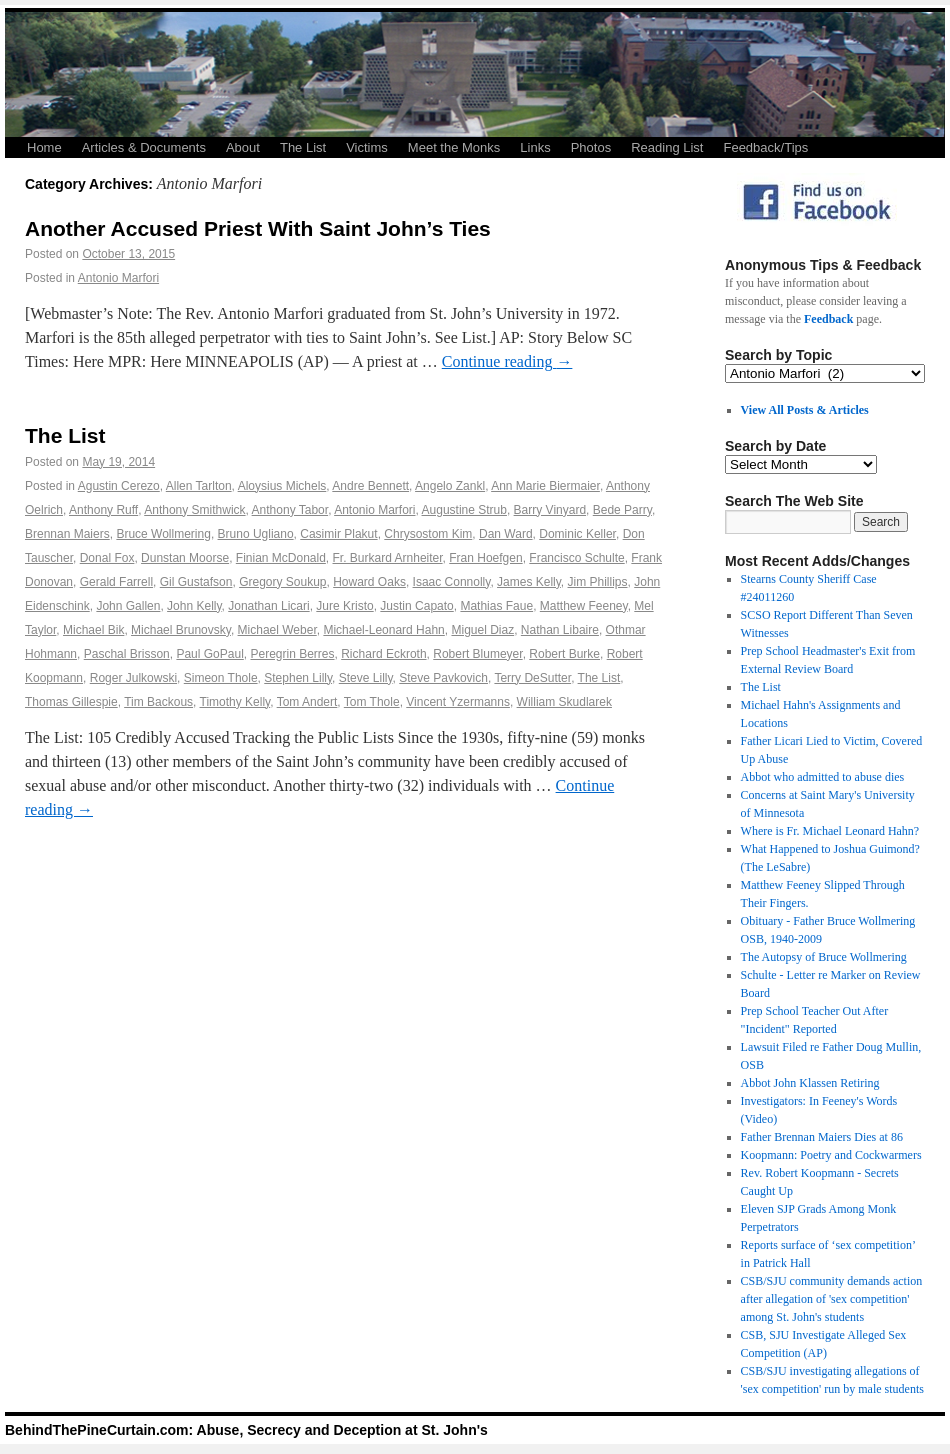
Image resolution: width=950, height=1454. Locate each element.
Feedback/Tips (765, 147)
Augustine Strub (464, 510)
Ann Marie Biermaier (545, 486)
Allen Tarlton (199, 486)
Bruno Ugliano (256, 534)
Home (44, 147)
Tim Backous (158, 702)
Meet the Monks (454, 147)
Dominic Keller (577, 534)
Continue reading (507, 361)
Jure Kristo (344, 606)
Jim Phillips (598, 582)
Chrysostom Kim (428, 534)
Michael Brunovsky (181, 630)
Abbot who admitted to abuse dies (823, 777)
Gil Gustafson (196, 582)
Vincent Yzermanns (458, 702)
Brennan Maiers (67, 534)
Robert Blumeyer (477, 654)
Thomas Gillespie (71, 702)
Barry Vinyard (550, 510)
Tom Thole (372, 702)
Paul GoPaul (209, 654)
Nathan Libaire (560, 630)
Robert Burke (564, 654)
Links (535, 147)
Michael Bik (93, 630)
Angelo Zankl (450, 486)
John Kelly (194, 606)
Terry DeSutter (532, 678)
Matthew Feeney (584, 606)
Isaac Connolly (452, 582)
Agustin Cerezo (119, 486)
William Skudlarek (564, 702)
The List (303, 147)
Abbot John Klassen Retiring (810, 1083)
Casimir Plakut (338, 534)
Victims (367, 147)
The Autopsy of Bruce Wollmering (824, 957)
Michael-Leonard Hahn (383, 630)
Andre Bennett (370, 486)
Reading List (667, 147)
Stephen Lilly (298, 678)
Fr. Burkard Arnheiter (388, 558)
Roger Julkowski (133, 678)
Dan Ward (506, 534)
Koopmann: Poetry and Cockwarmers (831, 1155)
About (243, 147)
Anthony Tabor (290, 510)
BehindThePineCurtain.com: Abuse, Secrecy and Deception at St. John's (246, 1430)
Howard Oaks (369, 582)
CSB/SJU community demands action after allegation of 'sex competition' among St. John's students (832, 1299)
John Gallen (128, 606)
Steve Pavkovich (443, 678)
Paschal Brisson (127, 654)
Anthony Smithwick (194, 510)
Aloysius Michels (282, 486)
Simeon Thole (221, 678)
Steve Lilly (366, 678)
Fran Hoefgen (485, 558)
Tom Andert (307, 702)
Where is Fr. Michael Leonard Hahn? (830, 831)
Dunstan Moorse (185, 558)
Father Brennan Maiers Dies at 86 (822, 1137)
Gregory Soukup (282, 582)
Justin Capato (416, 606)
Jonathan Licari (268, 606)
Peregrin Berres (292, 654)
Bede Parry (622, 510)
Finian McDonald (281, 558)
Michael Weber (277, 630)
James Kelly (529, 582)
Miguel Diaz (482, 630)
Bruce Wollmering (163, 534)
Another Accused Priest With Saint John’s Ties (258, 228)
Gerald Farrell (116, 582)
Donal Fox (107, 558)
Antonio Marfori (118, 278)
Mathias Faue (496, 606)
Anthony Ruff (103, 510)
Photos (591, 147)
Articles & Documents (144, 147)
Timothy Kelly (235, 702)
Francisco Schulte (576, 558)
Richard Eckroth (383, 654)
